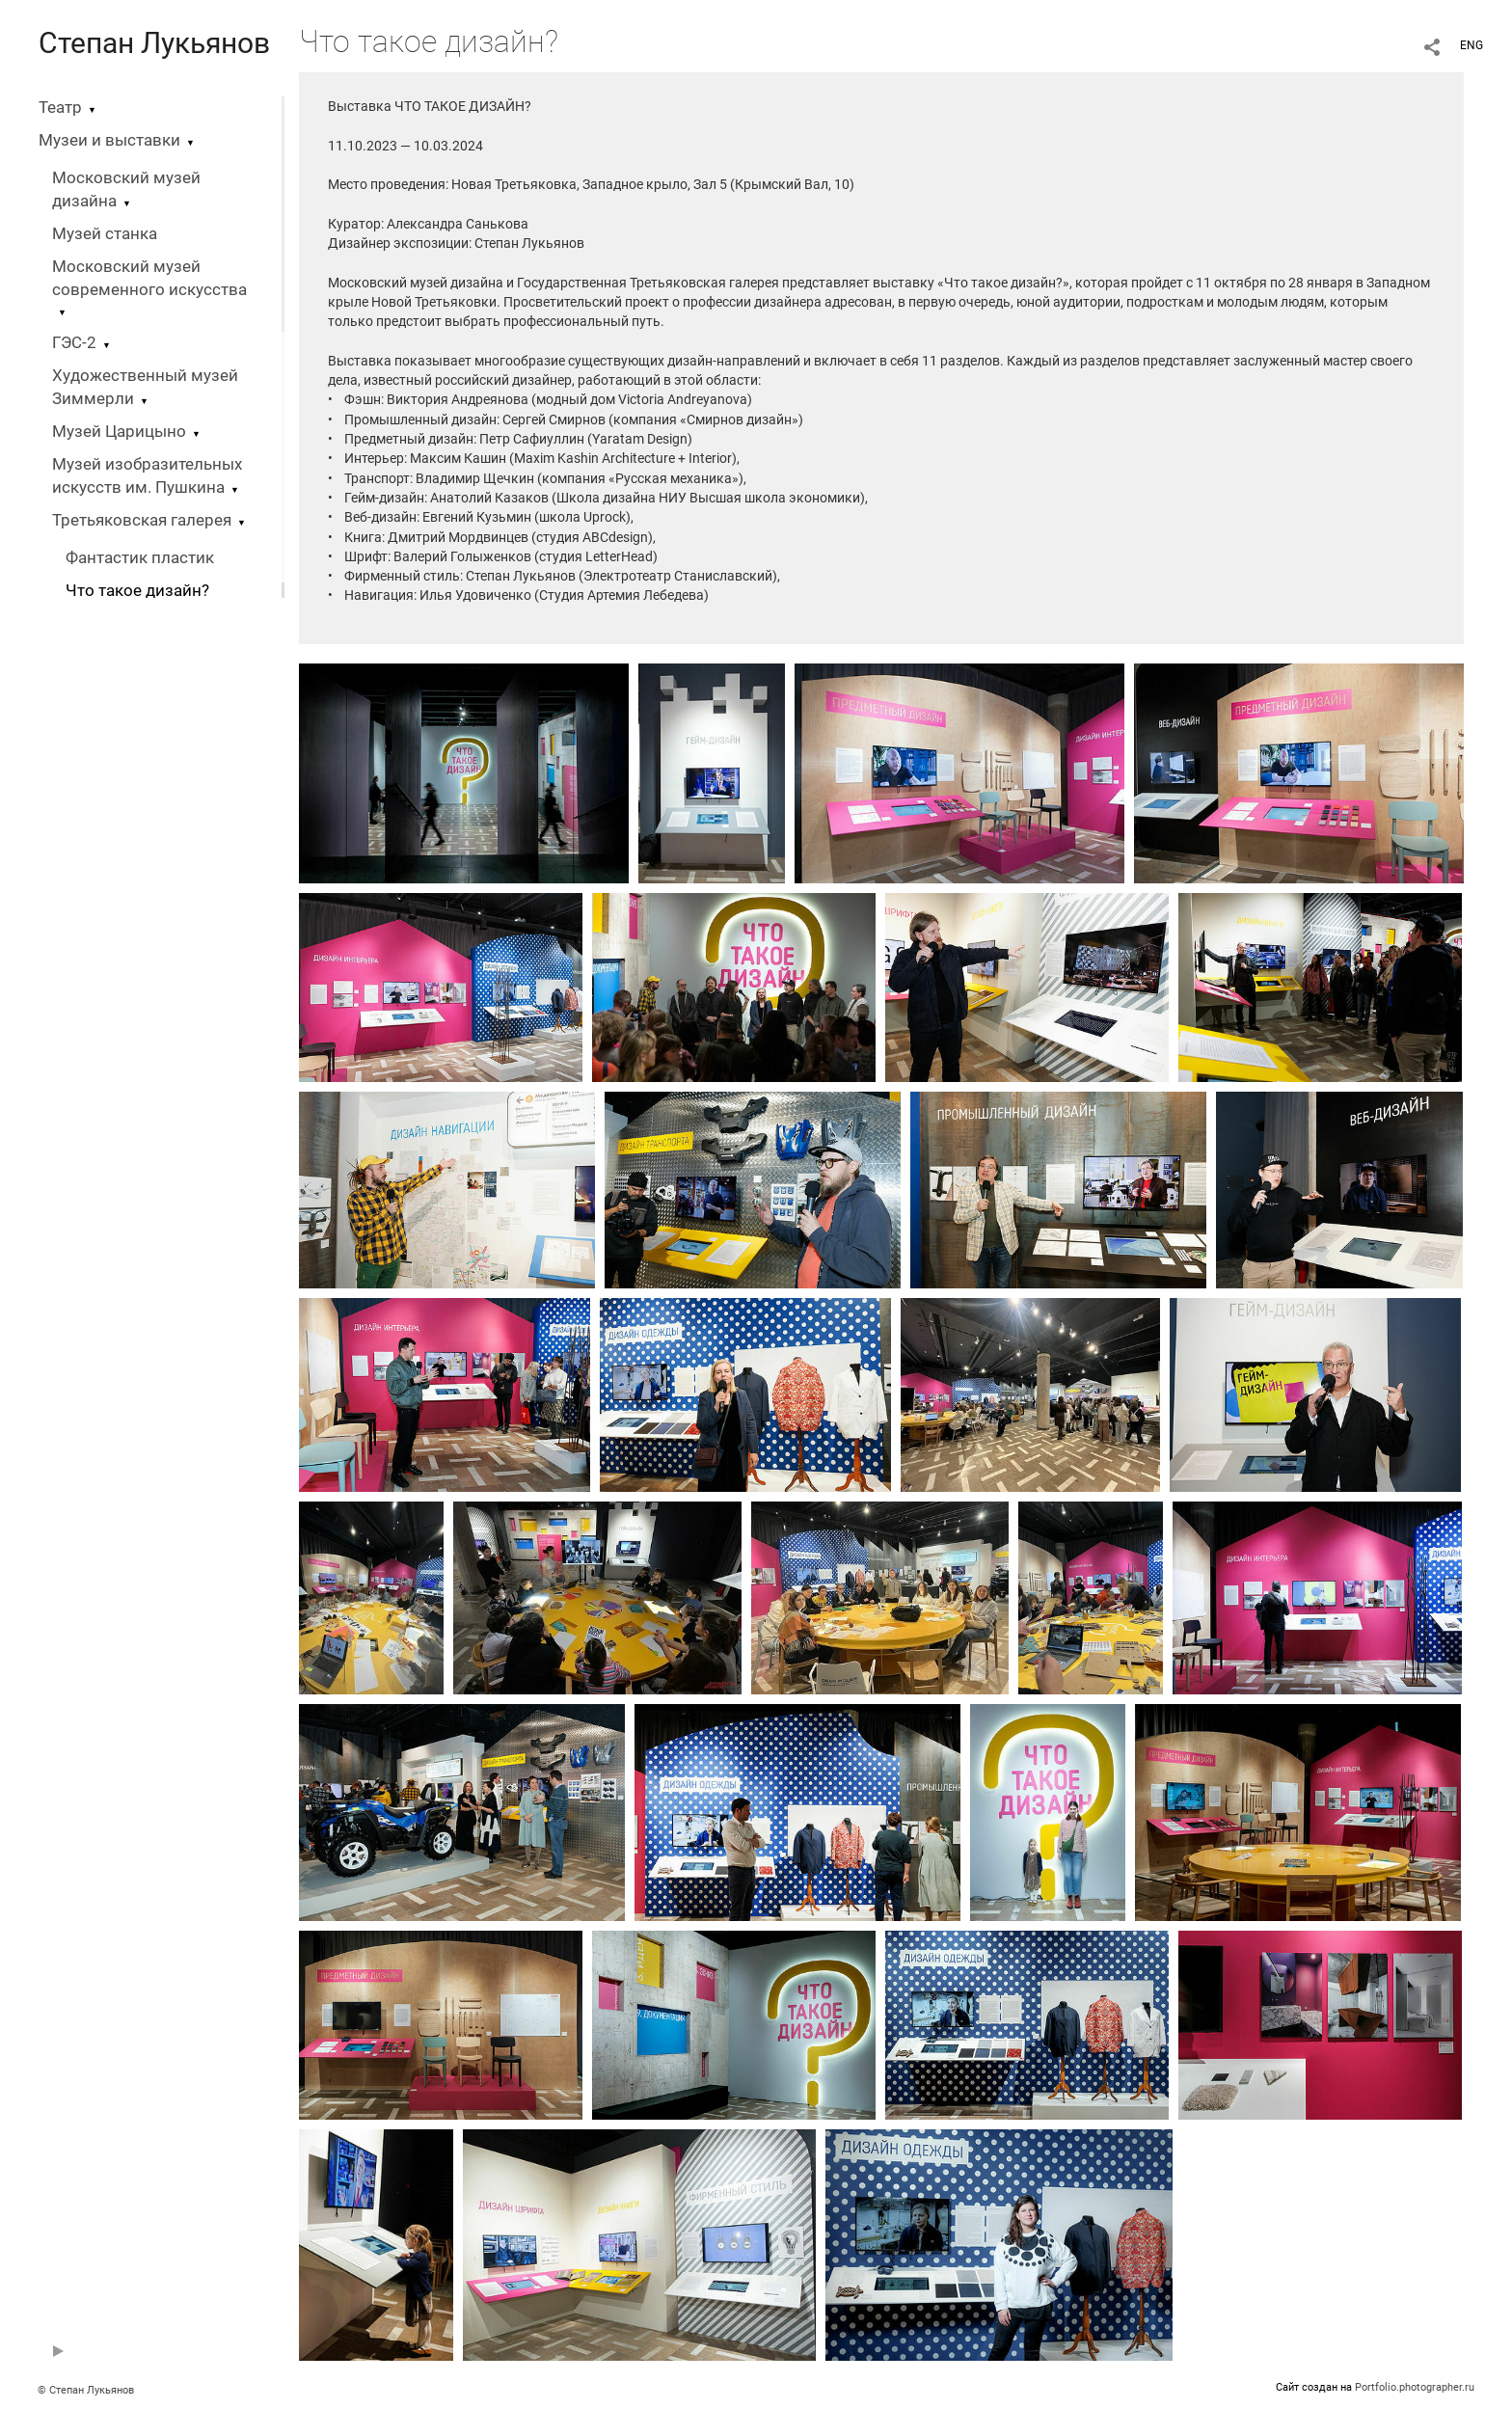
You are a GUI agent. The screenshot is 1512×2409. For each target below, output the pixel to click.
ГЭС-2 (74, 343)
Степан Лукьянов (154, 43)
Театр (60, 107)
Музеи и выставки (109, 140)
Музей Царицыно (119, 431)
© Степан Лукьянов (86, 2390)
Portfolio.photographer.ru (1414, 2387)
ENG (1471, 45)
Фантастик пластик (140, 558)
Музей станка (104, 234)
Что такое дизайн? (137, 591)
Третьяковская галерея (141, 520)
